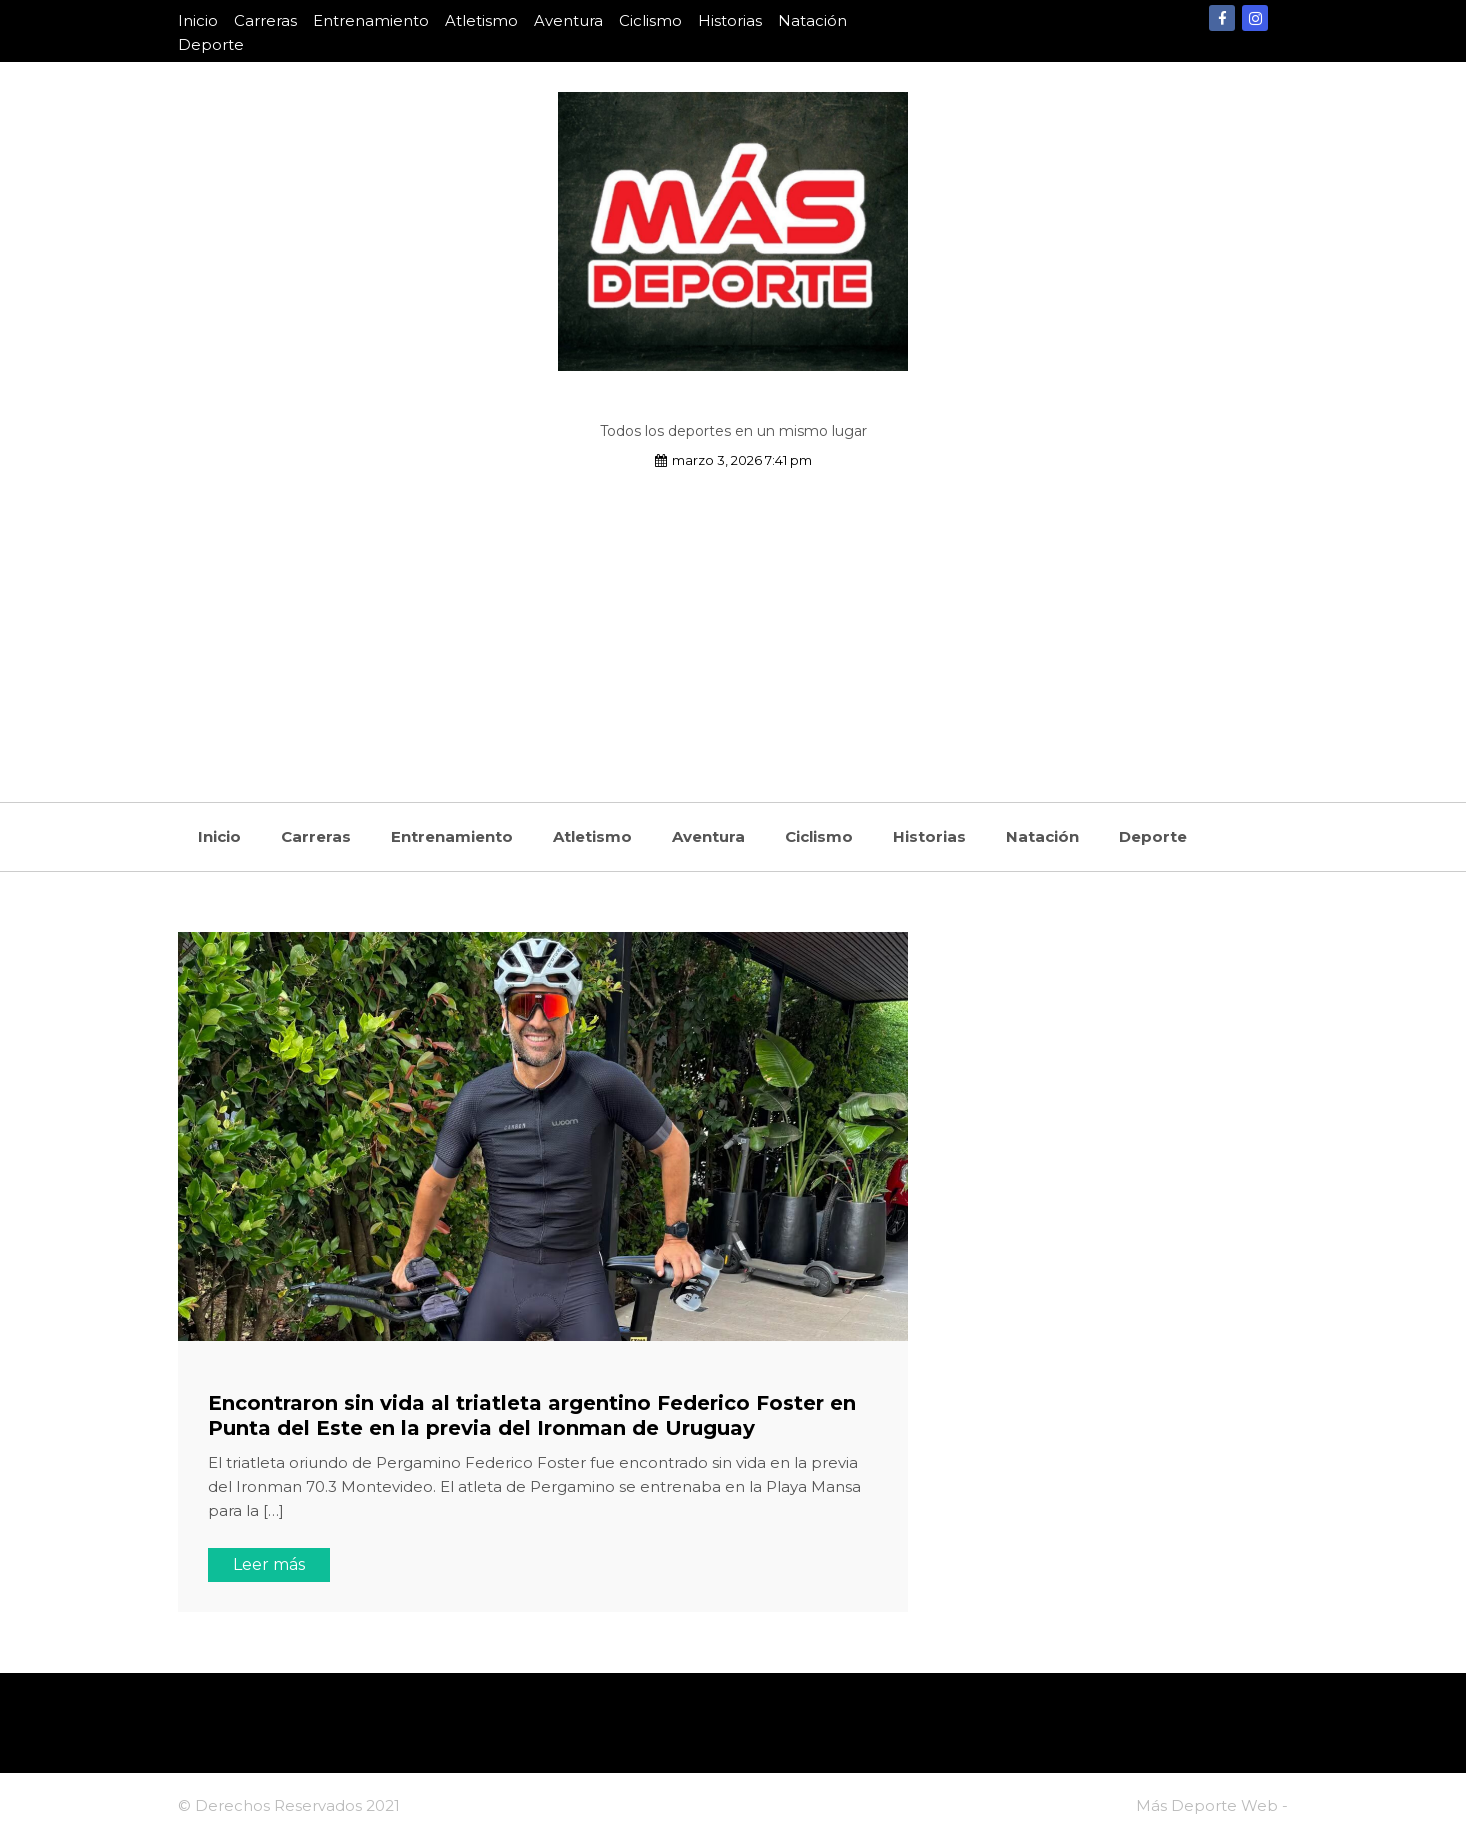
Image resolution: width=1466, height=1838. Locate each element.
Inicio (198, 20)
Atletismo (481, 20)
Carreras (265, 20)
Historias (730, 20)
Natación (812, 20)
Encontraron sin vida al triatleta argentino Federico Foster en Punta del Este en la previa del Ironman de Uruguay (532, 1415)
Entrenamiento (371, 20)
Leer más (269, 1564)
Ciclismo (650, 20)
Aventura (568, 20)
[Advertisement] (733, 622)
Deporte (211, 44)
